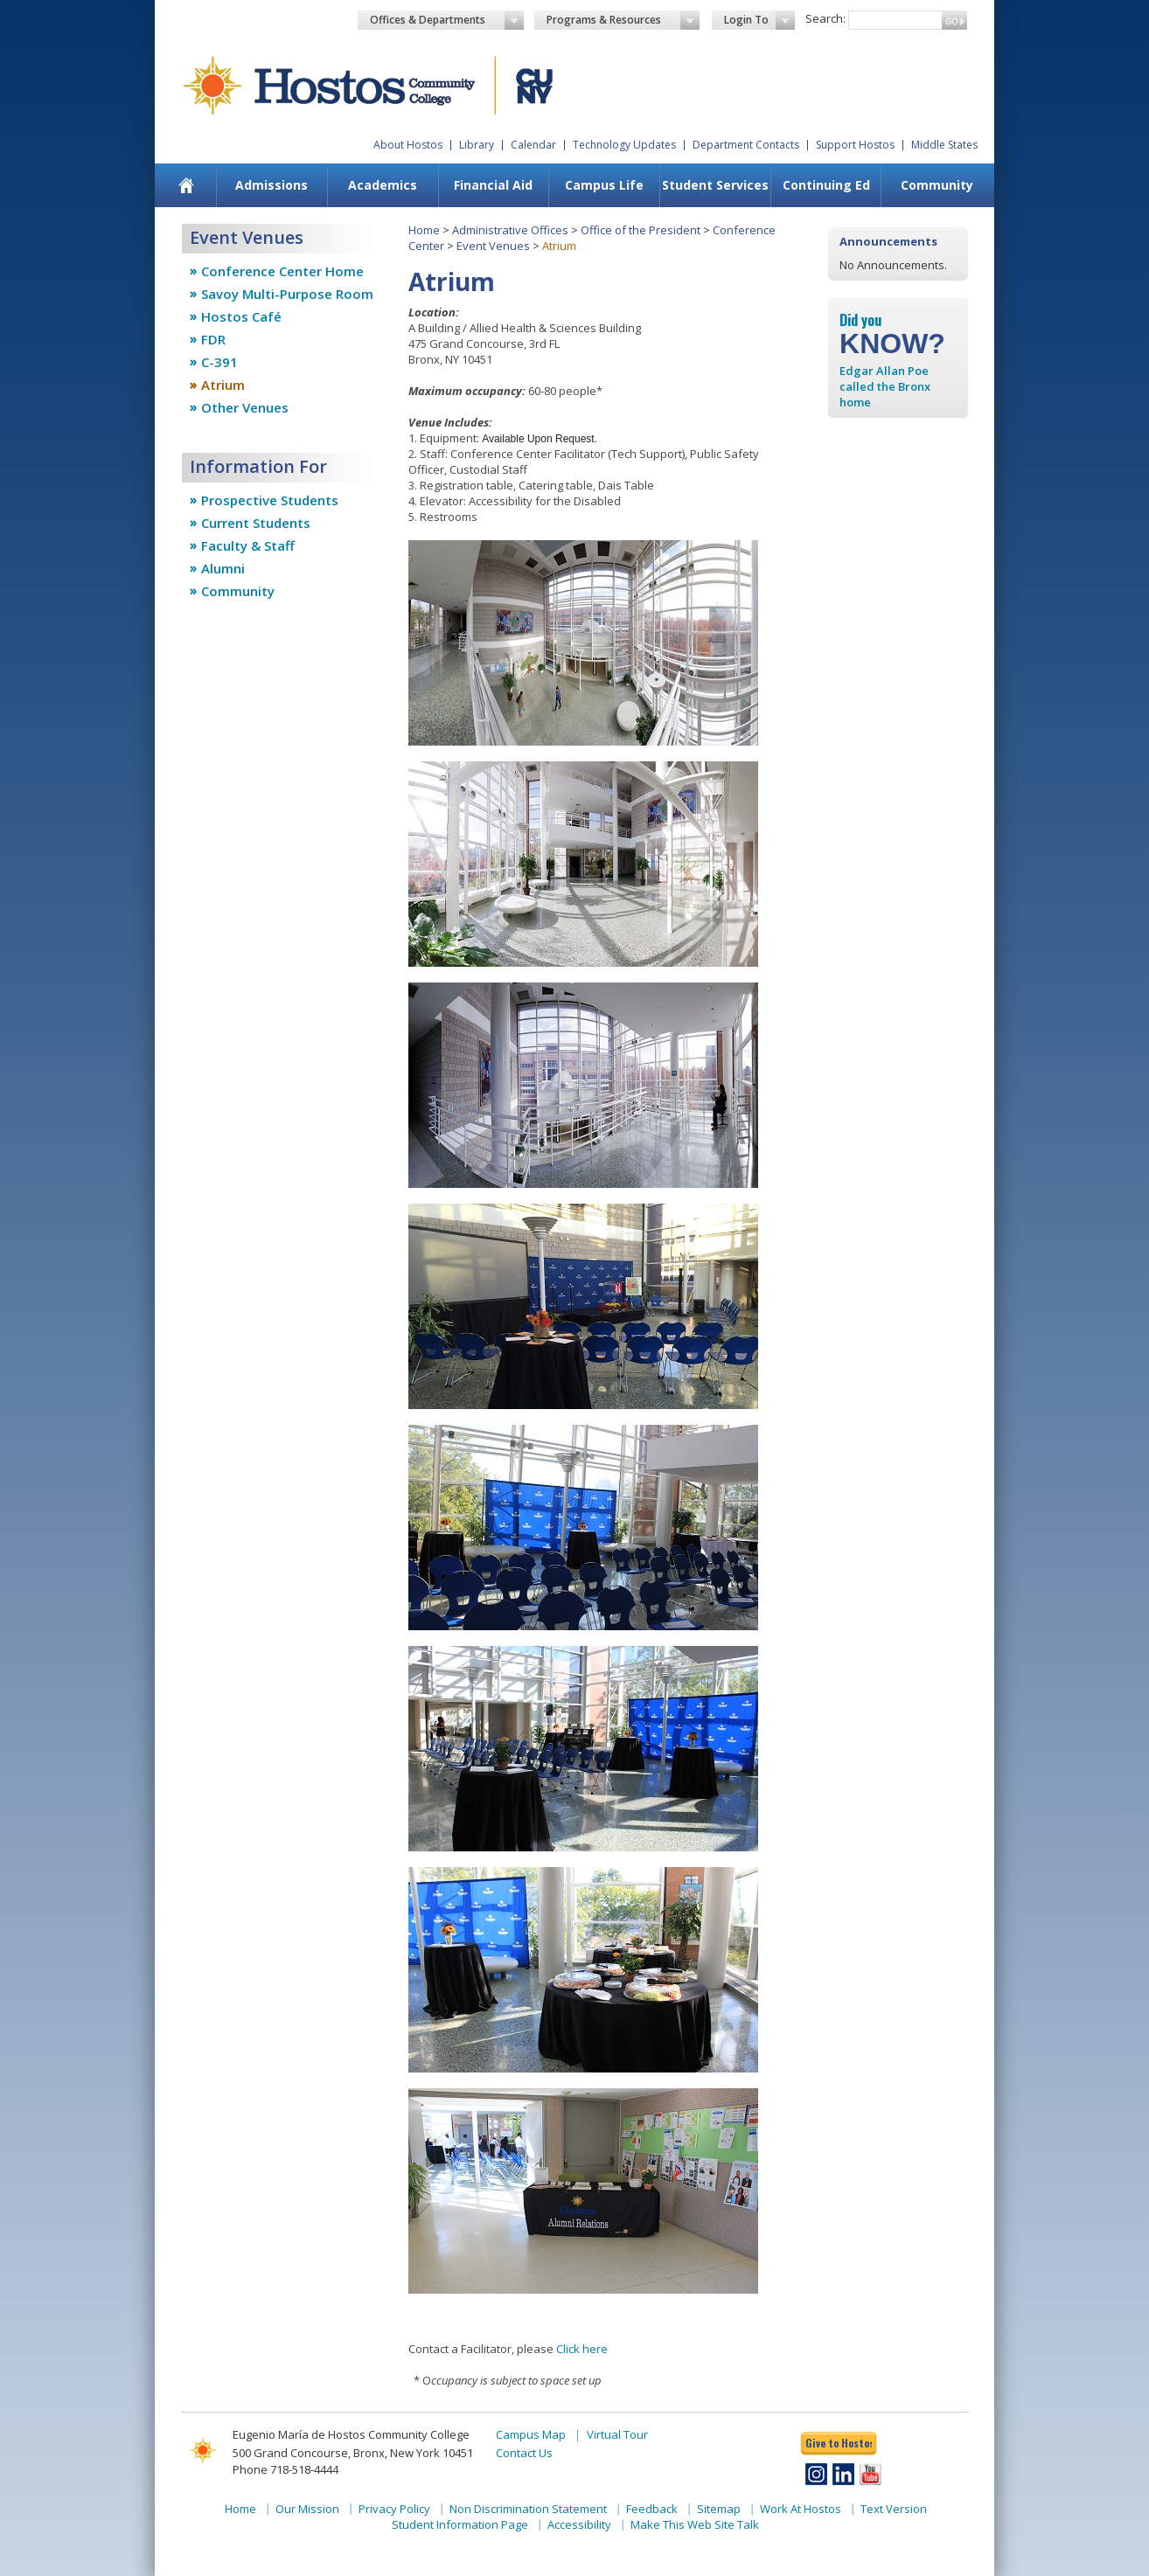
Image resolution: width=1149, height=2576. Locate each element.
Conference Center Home (282, 271)
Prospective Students (269, 500)
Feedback (652, 2509)
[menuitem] (186, 185)
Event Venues (493, 245)
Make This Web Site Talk (694, 2524)
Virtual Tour (617, 2434)
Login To (759, 20)
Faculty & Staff (248, 545)
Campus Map (531, 2434)
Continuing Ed (826, 185)
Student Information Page (460, 2524)
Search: (825, 18)
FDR (213, 339)
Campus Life (604, 185)
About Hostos (407, 144)
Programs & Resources (623, 20)
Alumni (223, 568)
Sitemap (719, 2509)
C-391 (219, 362)
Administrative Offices (510, 230)
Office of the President (640, 230)
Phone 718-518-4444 (285, 2469)
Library (476, 144)
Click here (582, 2349)
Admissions (271, 185)
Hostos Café (241, 316)
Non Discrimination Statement (528, 2509)
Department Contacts (746, 144)
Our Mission (307, 2509)
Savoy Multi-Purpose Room (287, 294)
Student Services (715, 185)
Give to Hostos (838, 2442)
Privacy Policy (394, 2509)
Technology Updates (624, 144)
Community (937, 185)
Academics (382, 185)
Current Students (255, 523)
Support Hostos (855, 144)
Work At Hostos (800, 2509)
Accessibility (579, 2524)
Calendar (533, 144)
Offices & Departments (447, 20)
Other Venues (245, 407)
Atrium (223, 384)
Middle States (944, 144)
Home (424, 230)
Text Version (893, 2509)
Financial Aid (493, 185)
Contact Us (524, 2453)
